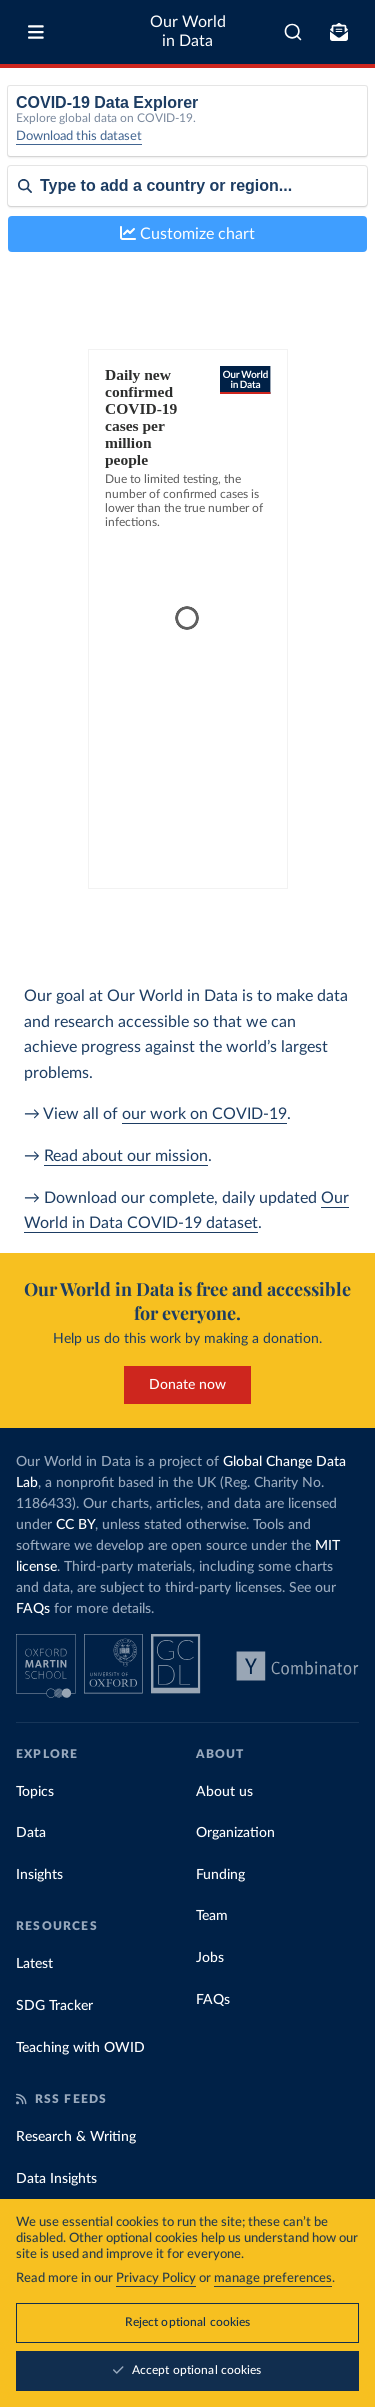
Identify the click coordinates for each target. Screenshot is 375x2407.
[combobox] (293, 32)
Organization (235, 1833)
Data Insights (56, 2179)
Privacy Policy (156, 2278)
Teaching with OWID (80, 2048)
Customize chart (187, 233)
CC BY (75, 1525)
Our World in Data (188, 31)
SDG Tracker (54, 2006)
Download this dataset (79, 136)
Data (31, 1833)
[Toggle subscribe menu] (339, 32)
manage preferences (273, 2278)
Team (212, 1916)
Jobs (210, 1958)
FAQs (33, 1609)
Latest (34, 1964)
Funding (220, 1875)
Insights (39, 1875)
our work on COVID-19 (204, 1114)
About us (224, 1792)
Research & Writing (76, 2137)
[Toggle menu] (36, 32)
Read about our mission (126, 1156)
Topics (35, 1792)
